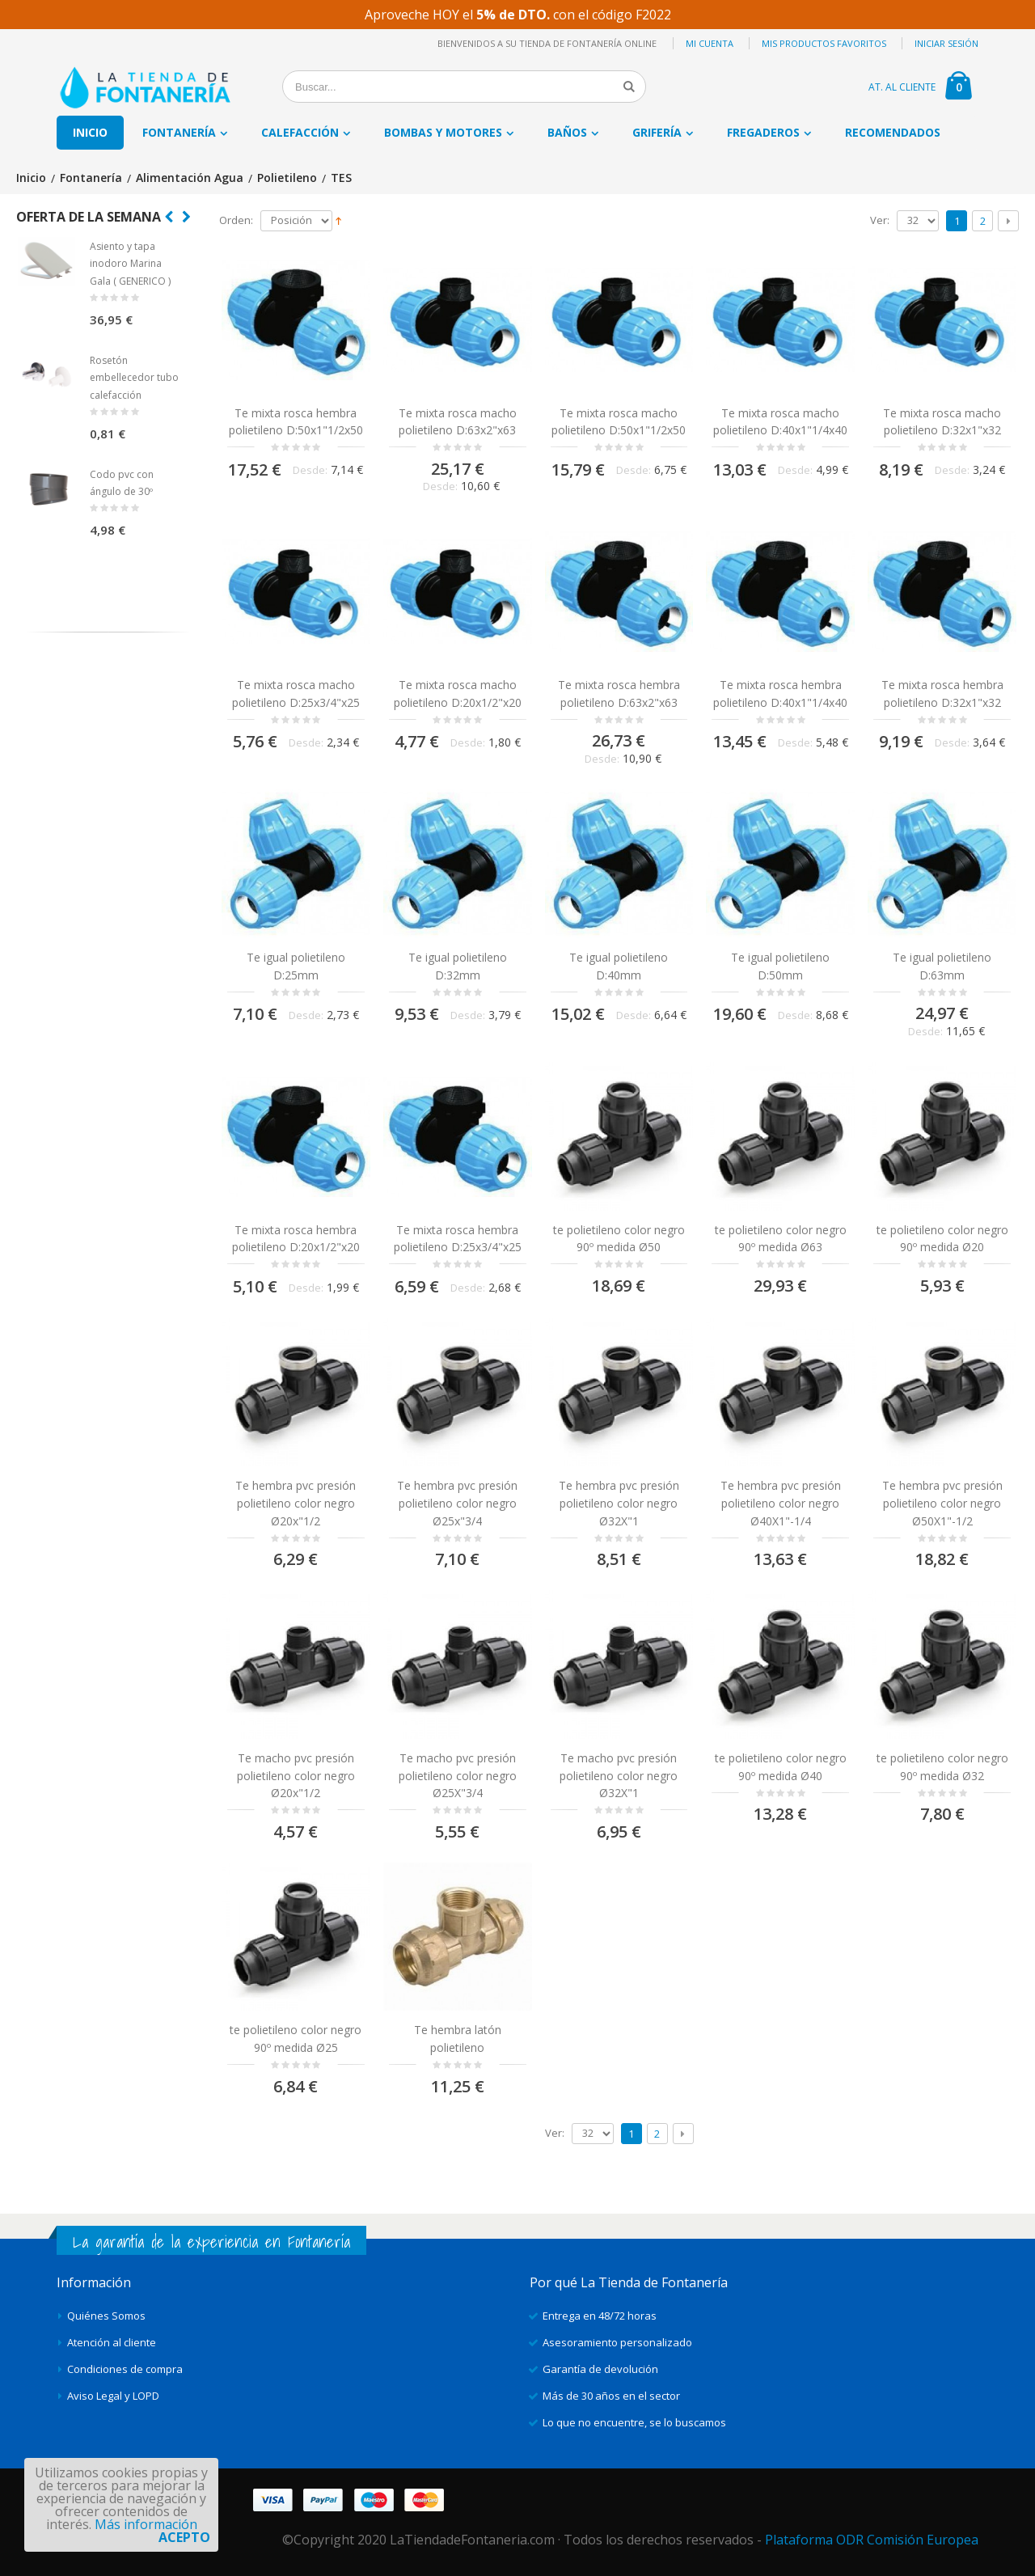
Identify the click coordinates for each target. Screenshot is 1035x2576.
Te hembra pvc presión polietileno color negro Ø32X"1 (619, 1503)
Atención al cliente (111, 2342)
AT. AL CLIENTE (902, 87)
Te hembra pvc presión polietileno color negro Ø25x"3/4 (457, 1503)
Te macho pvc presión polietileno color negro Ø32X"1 (619, 1775)
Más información (146, 2524)
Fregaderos (763, 132)
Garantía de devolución (600, 2369)
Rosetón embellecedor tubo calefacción (134, 377)
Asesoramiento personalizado (617, 2342)
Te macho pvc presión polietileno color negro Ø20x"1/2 (296, 1775)
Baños (567, 132)
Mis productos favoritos (824, 43)
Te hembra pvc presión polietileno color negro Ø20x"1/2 (295, 1503)
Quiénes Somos (106, 2315)
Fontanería (179, 132)
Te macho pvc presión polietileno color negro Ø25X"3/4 (458, 1775)
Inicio (31, 178)
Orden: (236, 220)
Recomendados (892, 132)
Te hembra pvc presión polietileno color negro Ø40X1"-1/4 (780, 1503)
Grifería (657, 132)
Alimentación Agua (189, 178)
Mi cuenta (709, 43)
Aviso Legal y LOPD (113, 2395)
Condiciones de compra (125, 2369)
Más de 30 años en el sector (611, 2395)
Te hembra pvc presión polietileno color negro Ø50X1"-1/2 (942, 1503)
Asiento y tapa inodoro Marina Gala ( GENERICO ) (130, 263)
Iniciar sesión (946, 43)
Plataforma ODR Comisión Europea (871, 2540)
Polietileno (287, 178)
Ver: (879, 220)
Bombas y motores (443, 132)
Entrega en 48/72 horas (600, 2315)
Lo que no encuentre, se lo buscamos (634, 2422)
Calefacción (300, 132)
